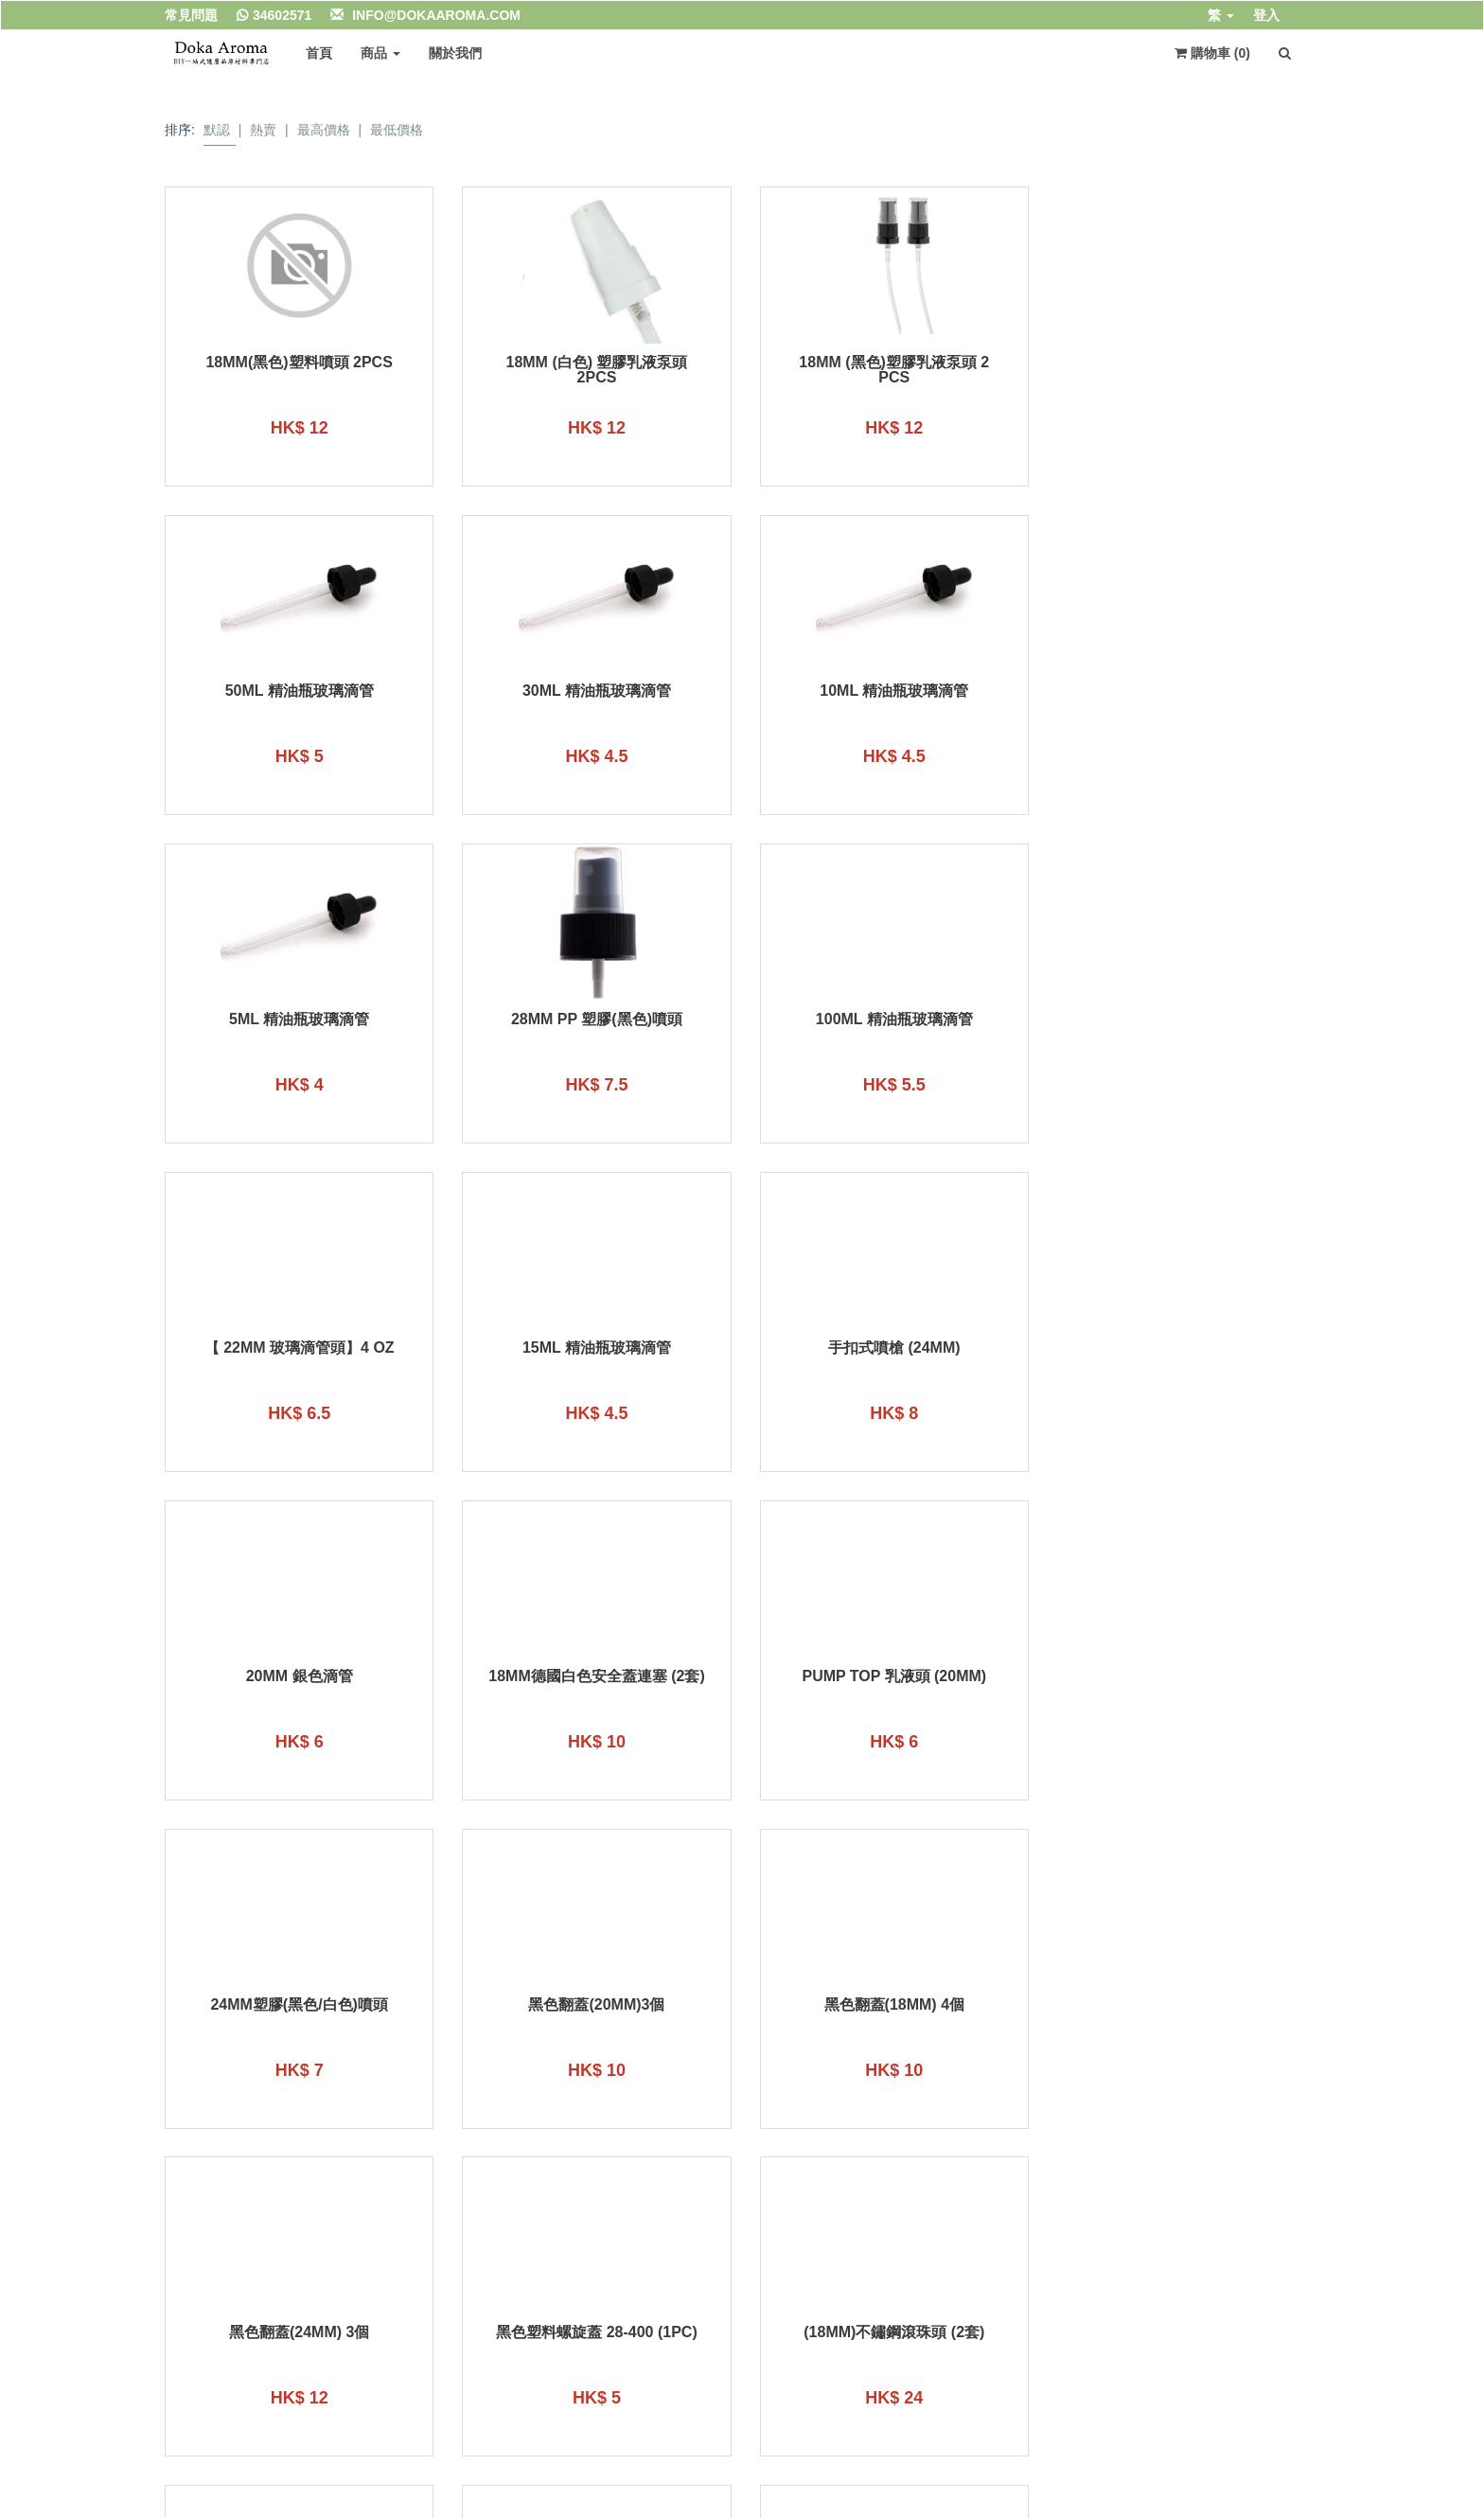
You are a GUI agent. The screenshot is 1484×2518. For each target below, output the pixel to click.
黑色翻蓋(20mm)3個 (298, 1676)
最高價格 (323, 129)
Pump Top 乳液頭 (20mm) (890, 1348)
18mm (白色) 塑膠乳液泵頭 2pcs (594, 370)
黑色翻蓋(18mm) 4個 (594, 1676)
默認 (216, 129)
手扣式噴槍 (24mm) (1186, 1019)
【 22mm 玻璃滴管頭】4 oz (594, 1019)
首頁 (319, 53)
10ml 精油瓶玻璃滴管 (594, 691)
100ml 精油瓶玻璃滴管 (298, 1019)
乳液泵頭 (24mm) (594, 2005)
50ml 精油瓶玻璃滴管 (1185, 362)
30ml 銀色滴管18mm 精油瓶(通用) (1185, 2012)
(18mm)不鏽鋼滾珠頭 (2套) (298, 2005)
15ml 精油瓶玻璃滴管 (890, 1019)
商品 (380, 53)
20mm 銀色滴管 (298, 1348)
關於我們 (455, 53)
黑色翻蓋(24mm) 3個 (890, 1676)
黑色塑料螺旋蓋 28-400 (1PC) (1186, 1676)
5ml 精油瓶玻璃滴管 (890, 691)
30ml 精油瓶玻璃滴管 (298, 691)
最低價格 (396, 129)
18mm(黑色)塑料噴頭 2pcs (298, 362)
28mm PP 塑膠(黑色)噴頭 (1185, 691)
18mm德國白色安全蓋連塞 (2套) (594, 1348)
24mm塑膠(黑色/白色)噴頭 (1186, 1348)
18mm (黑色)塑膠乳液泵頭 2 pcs (890, 370)
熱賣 (263, 129)
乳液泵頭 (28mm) (889, 2005)
